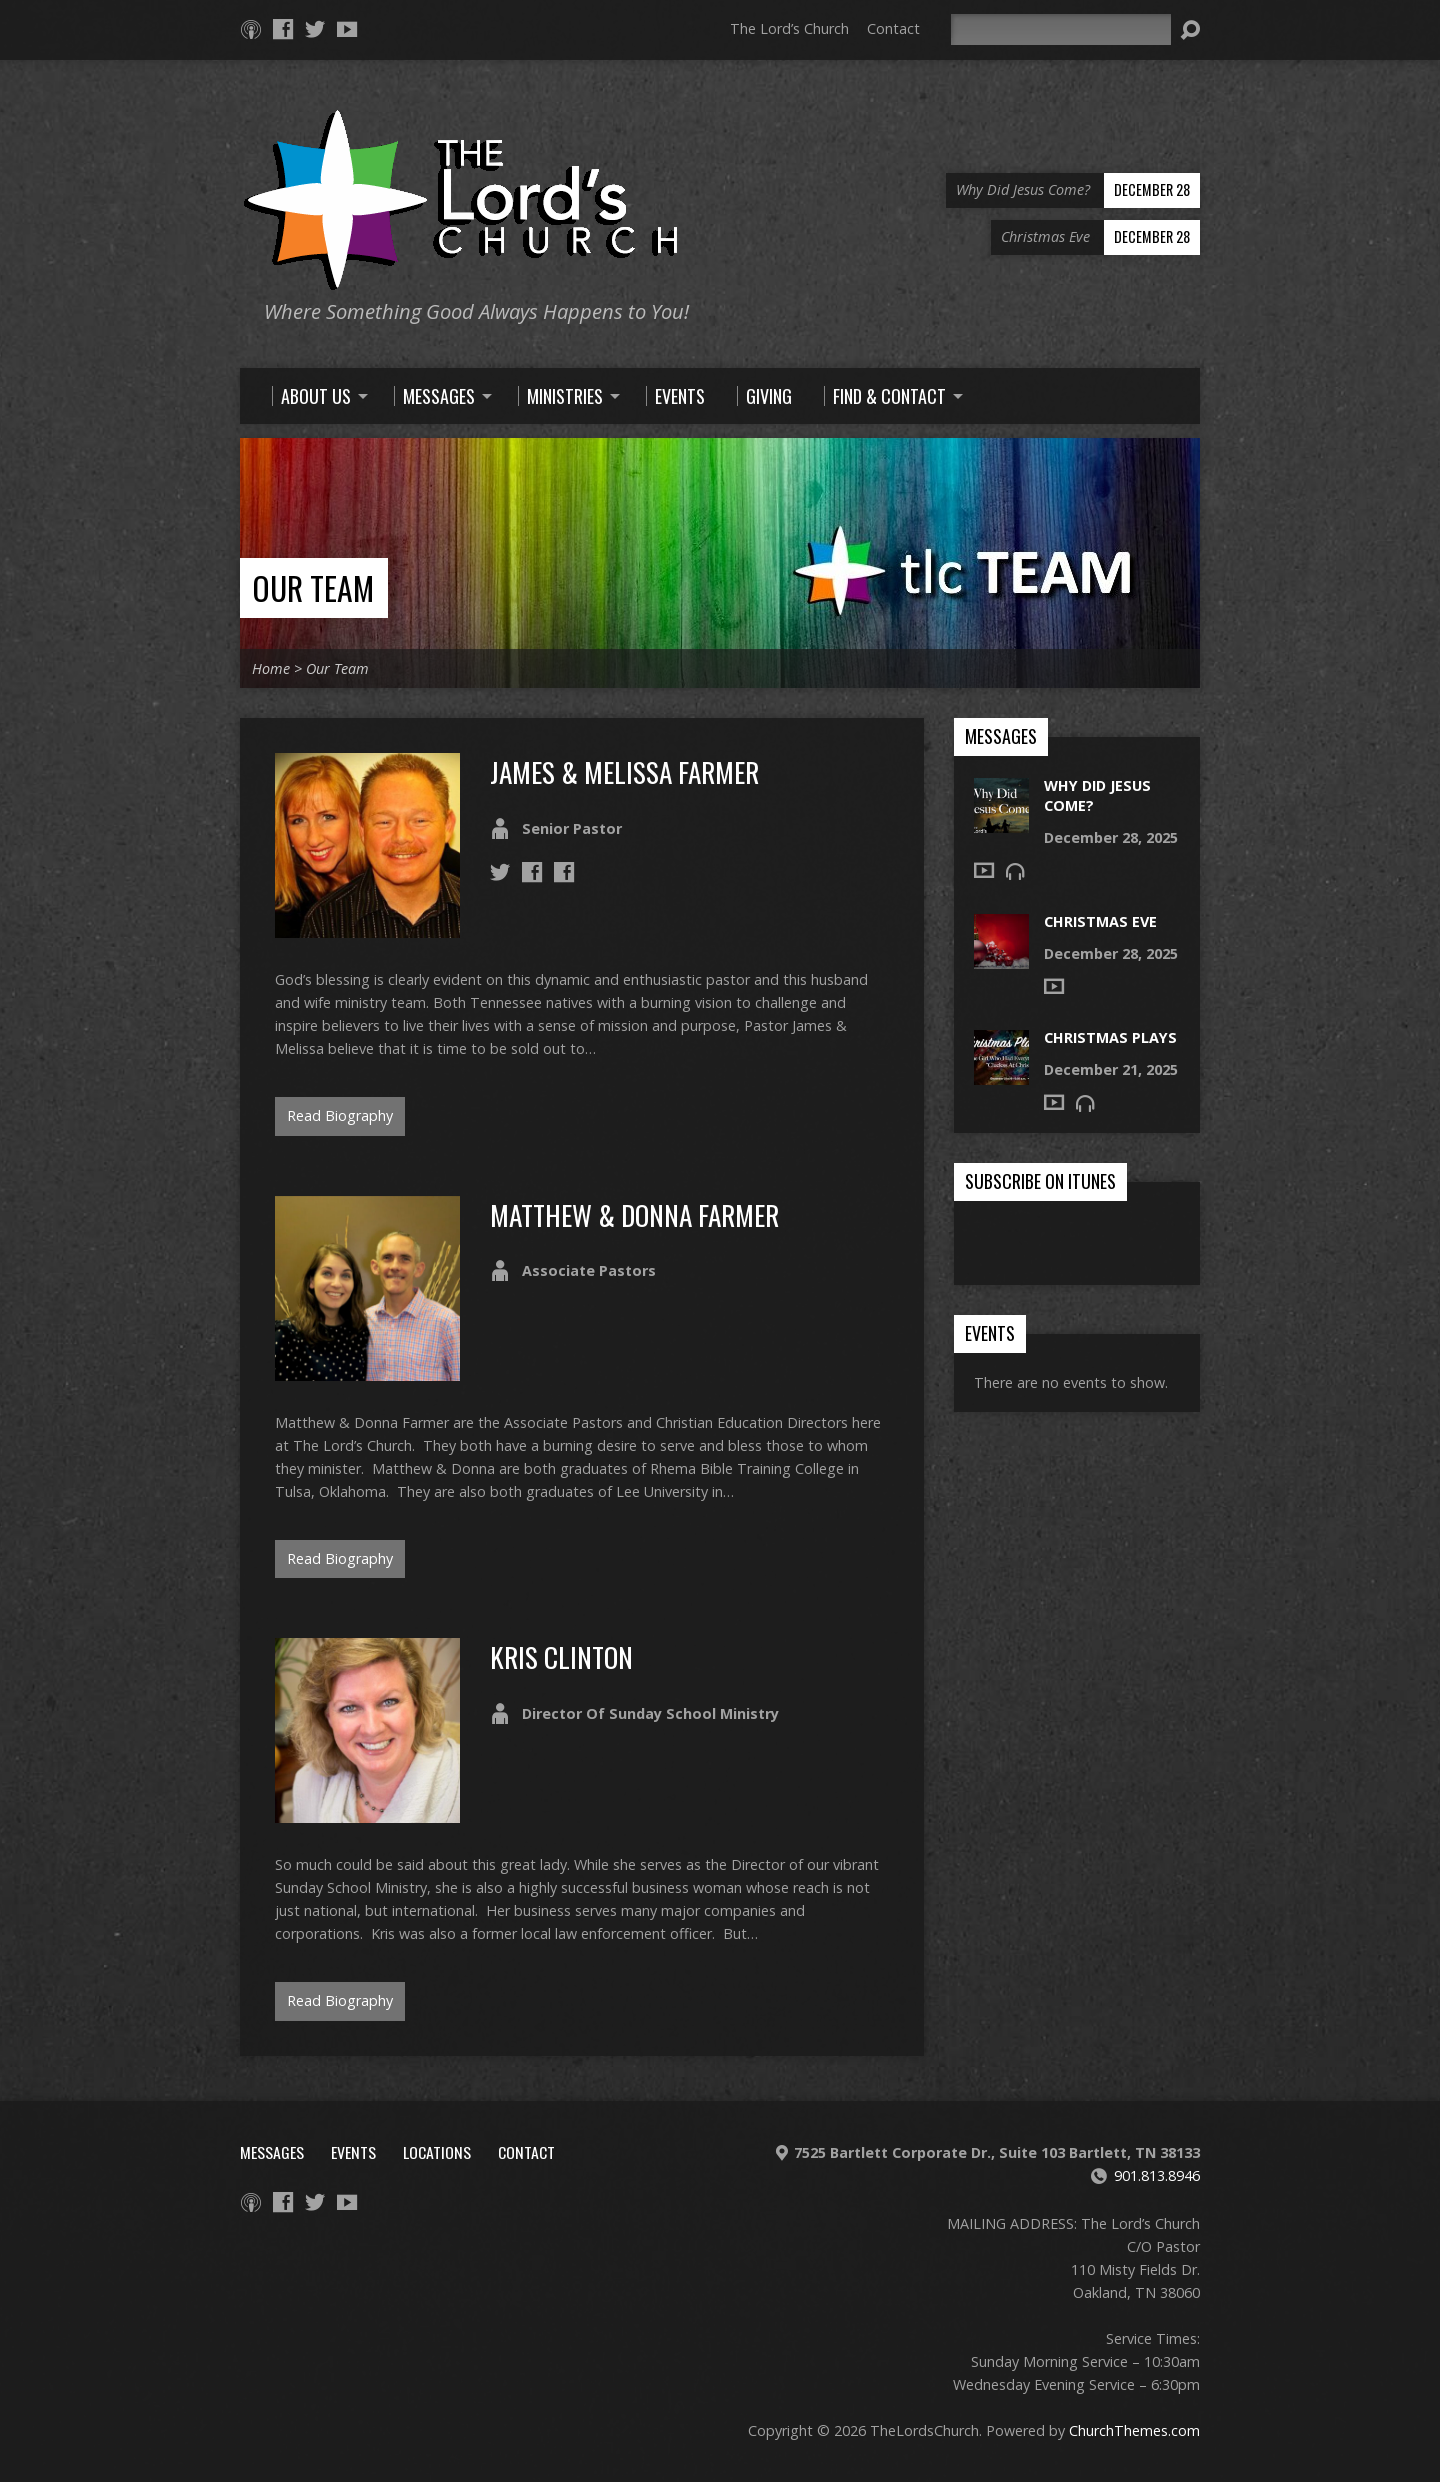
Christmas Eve (1100, 921)
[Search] (1061, 29)
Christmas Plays (1110, 1037)
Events (353, 2152)
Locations (437, 2152)
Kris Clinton (561, 1656)
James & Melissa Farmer (624, 771)
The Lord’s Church (789, 28)
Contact (893, 28)
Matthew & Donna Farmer (634, 1214)
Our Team (313, 587)
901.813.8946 (1157, 2175)
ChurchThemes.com (1134, 2430)
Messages (272, 2152)
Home (271, 668)
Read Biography (340, 1115)
